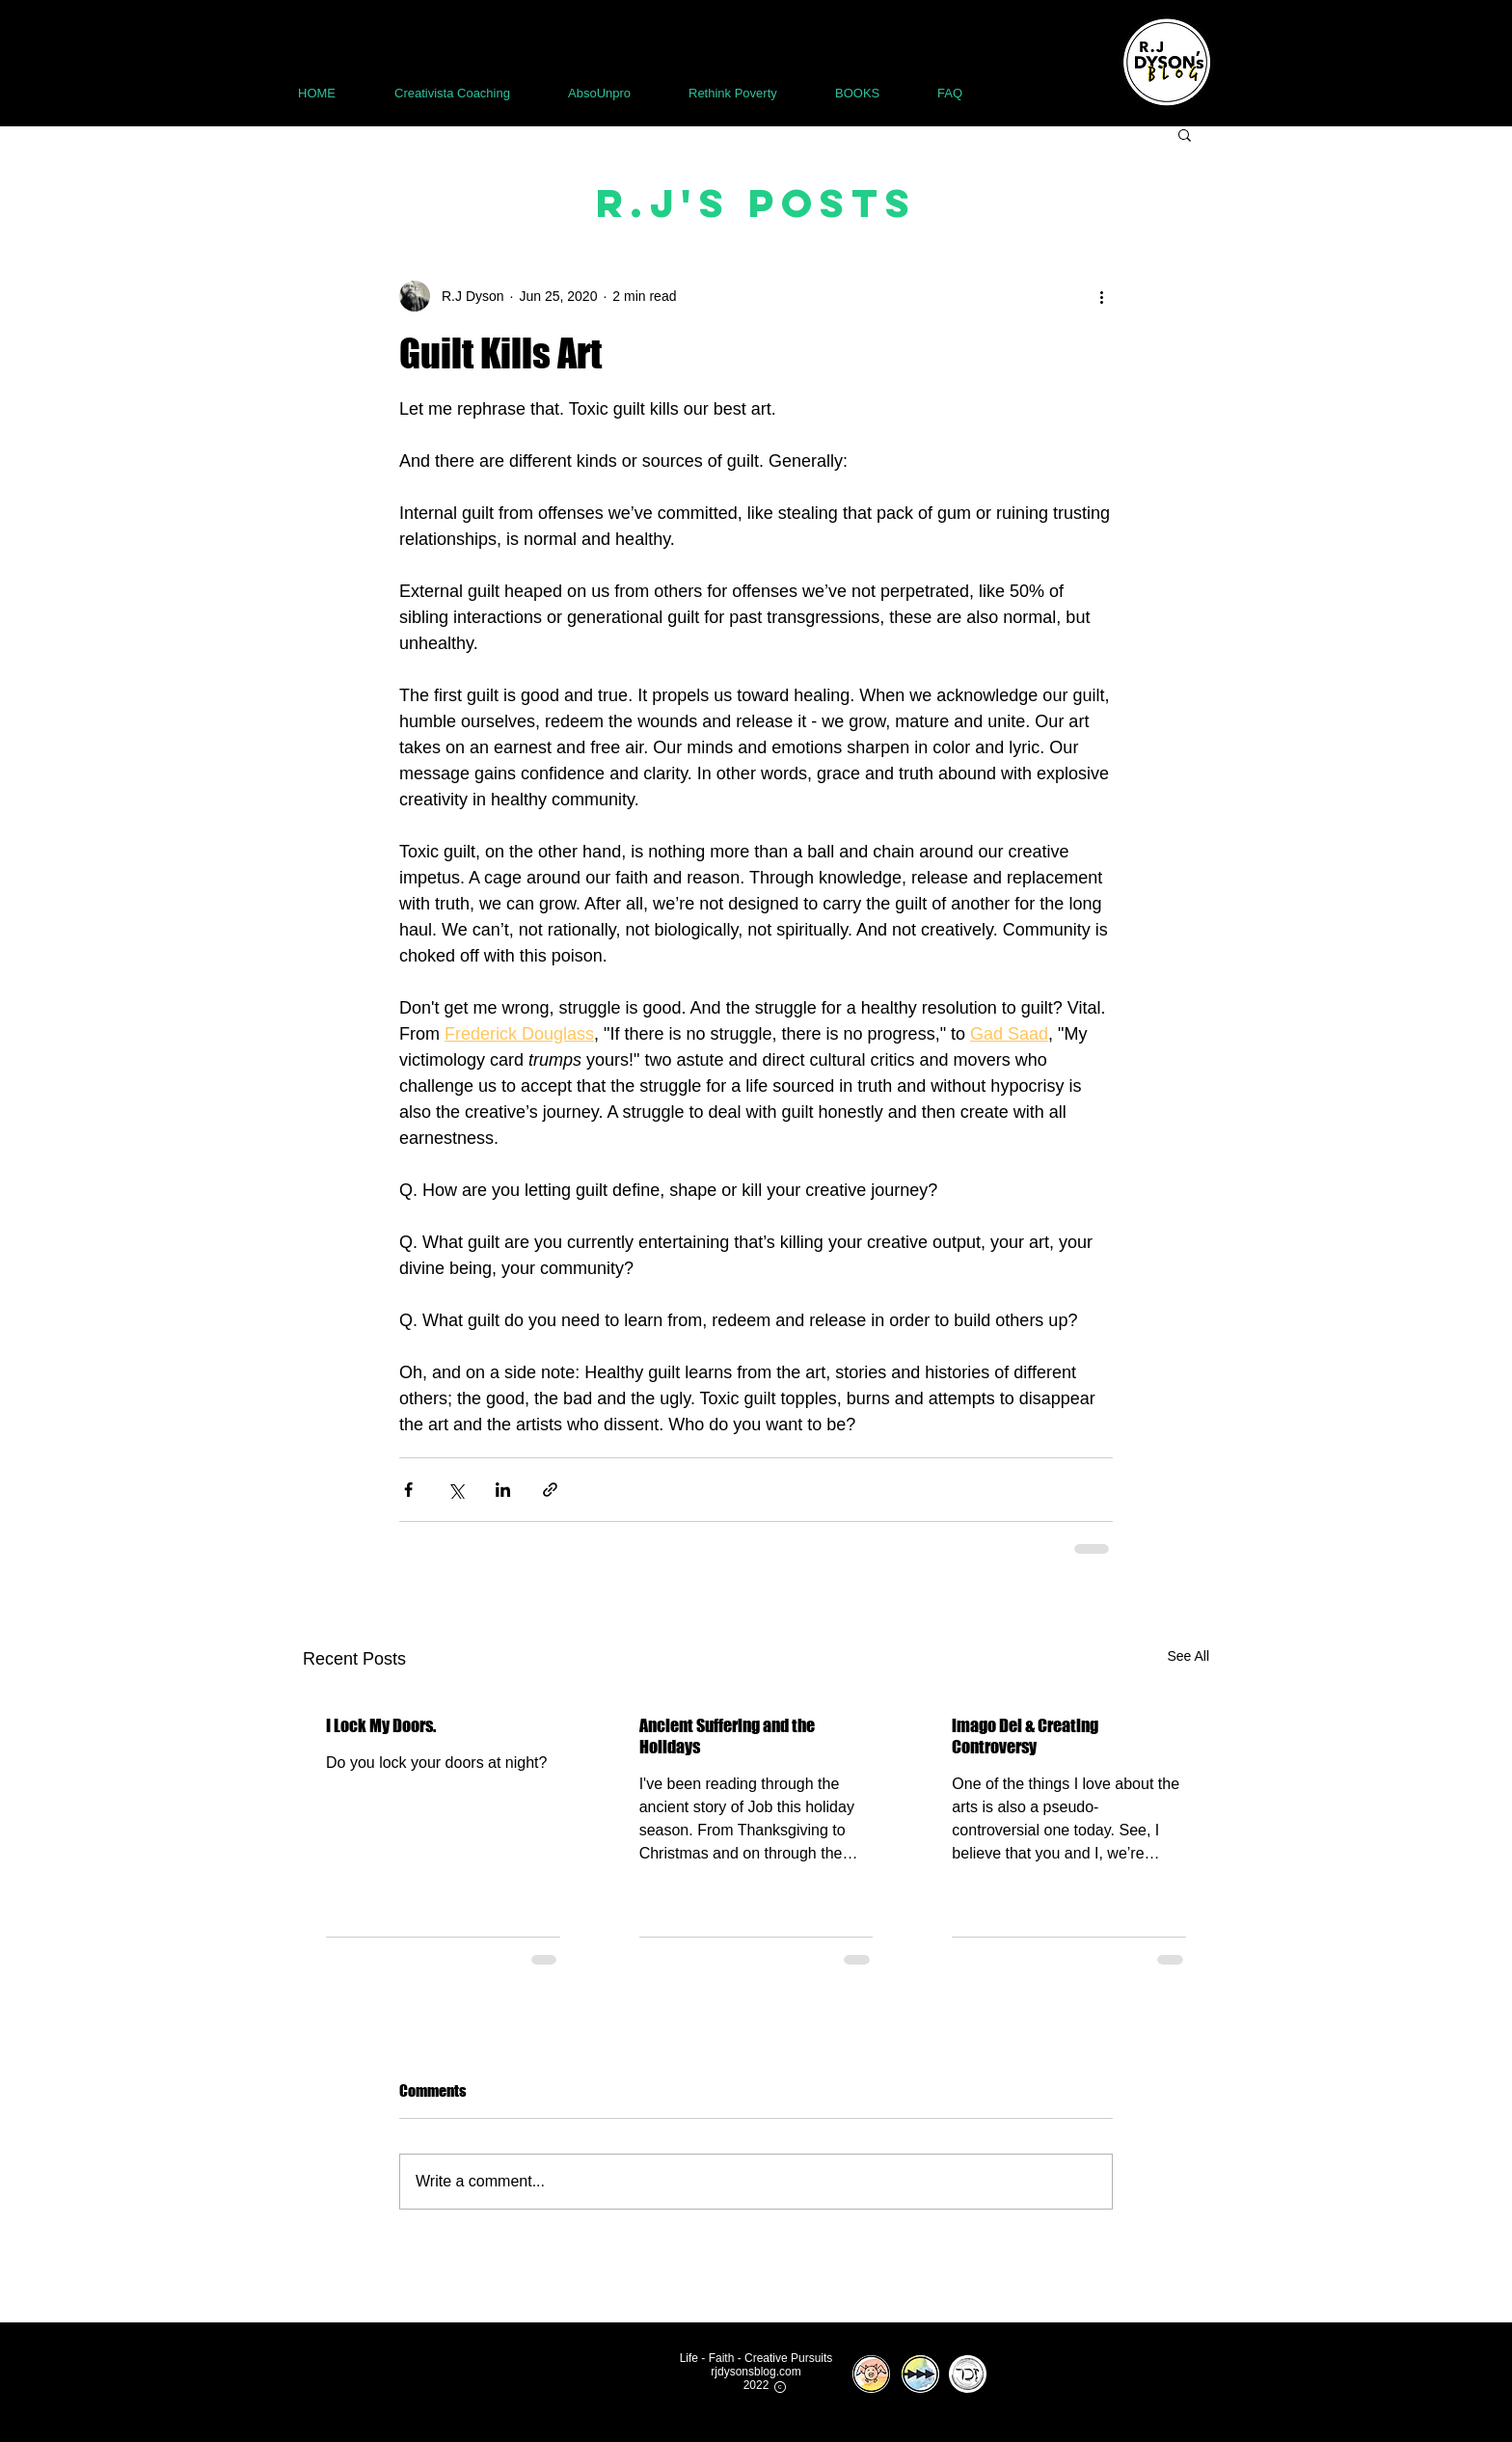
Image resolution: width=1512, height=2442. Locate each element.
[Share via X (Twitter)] (455, 1489)
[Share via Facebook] (408, 1489)
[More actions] (1101, 296)
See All (1188, 1656)
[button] (1184, 134)
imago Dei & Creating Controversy (1025, 1736)
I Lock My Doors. (381, 1725)
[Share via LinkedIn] (503, 1489)
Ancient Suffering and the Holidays (727, 1736)
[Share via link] (550, 1489)
